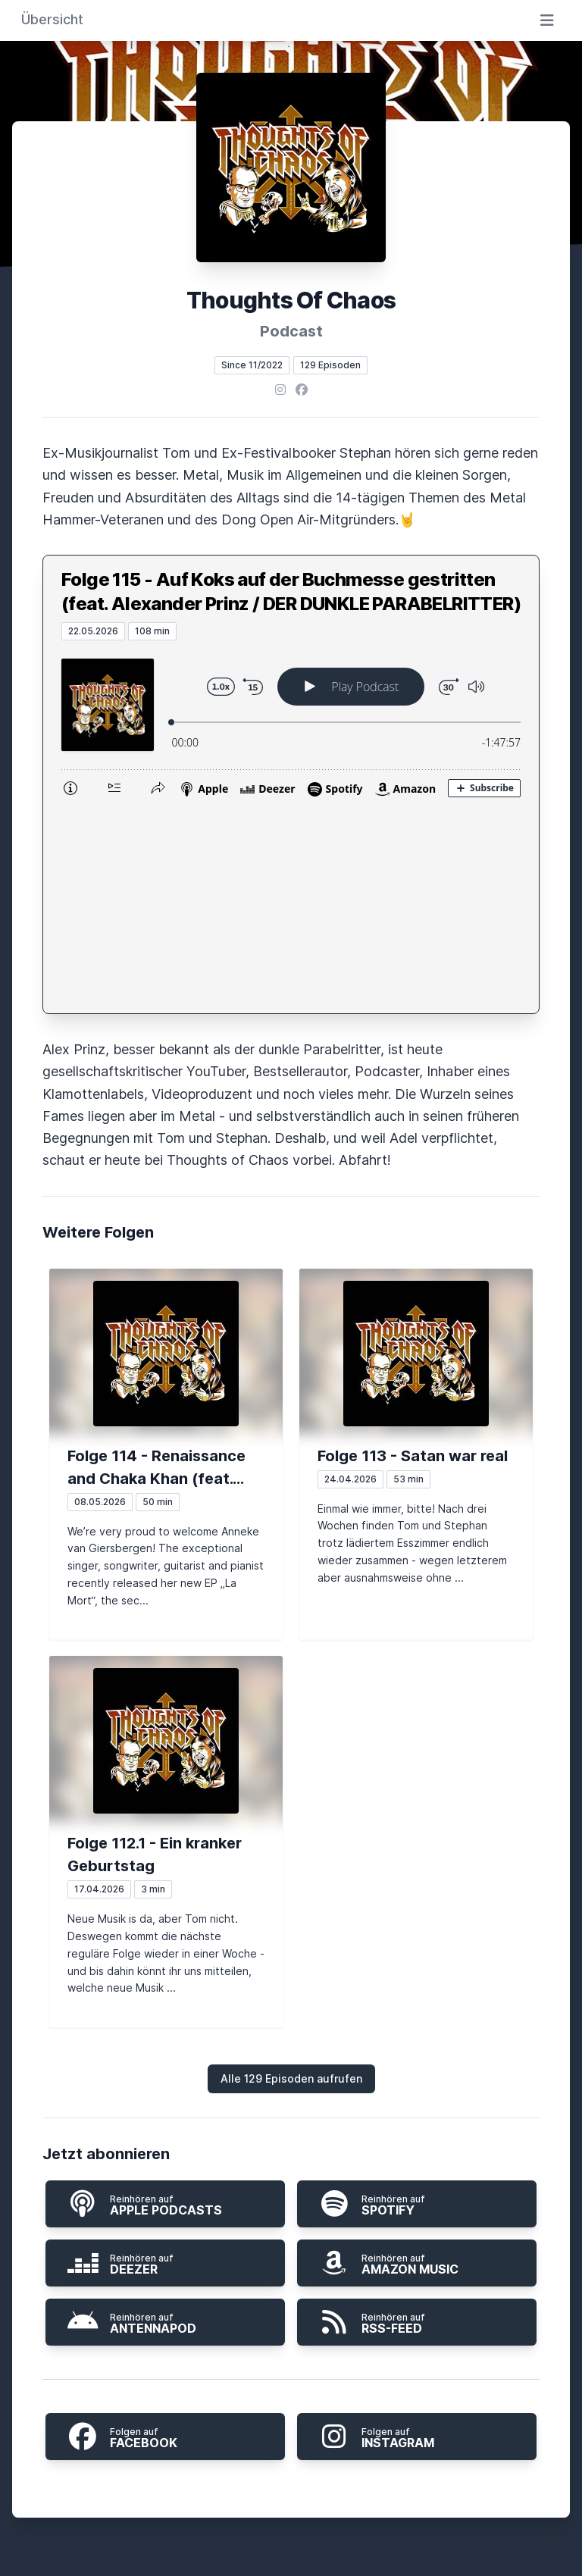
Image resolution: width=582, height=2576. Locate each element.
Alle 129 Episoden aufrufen (291, 1865)
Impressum (342, 2416)
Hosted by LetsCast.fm (291, 2558)
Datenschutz (246, 2416)
